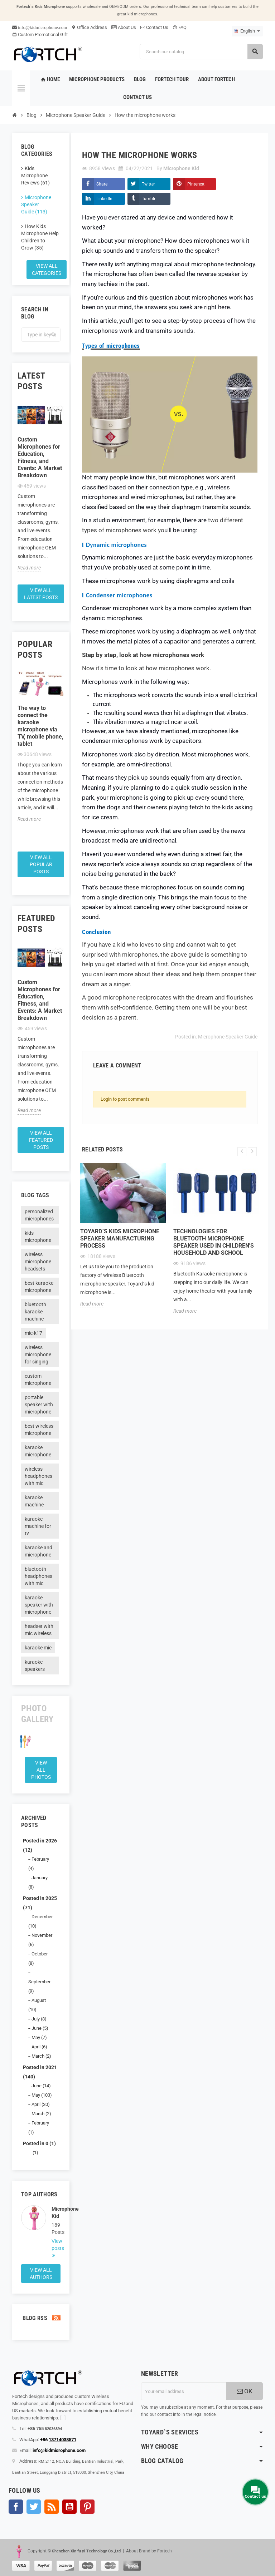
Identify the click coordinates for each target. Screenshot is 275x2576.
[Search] (201, 51)
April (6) (39, 2046)
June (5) (40, 2028)
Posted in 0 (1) (39, 2143)
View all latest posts (41, 593)
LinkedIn (104, 198)
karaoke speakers (35, 1665)
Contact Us (154, 27)
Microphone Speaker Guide (227, 1037)
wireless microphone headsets (38, 1262)
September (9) (39, 1986)
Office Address (89, 27)
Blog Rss (41, 2318)
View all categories (46, 269)
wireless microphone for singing (38, 1354)
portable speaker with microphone (39, 1405)
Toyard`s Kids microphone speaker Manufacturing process (119, 1238)
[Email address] (183, 2391)
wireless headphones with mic (38, 1476)
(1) (35, 2152)
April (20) (41, 2104)
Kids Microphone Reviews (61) (35, 176)
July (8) (39, 2019)
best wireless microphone (39, 1429)
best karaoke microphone (39, 1286)
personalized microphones (39, 1215)
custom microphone (38, 1379)
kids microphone (38, 1236)
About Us (123, 27)
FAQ (180, 27)
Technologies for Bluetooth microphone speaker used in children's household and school (213, 1242)
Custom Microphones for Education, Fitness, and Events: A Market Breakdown (40, 457)
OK (244, 2391)
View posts (56, 2244)
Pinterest (195, 184)
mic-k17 (33, 1333)
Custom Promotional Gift (40, 34)
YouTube (69, 2506)
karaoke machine (34, 1501)
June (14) (41, 2085)
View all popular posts (41, 864)
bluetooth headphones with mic (38, 1576)
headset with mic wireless (39, 1629)
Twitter (148, 184)
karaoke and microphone (38, 1551)
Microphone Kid (56, 2212)
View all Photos (41, 1770)
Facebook (16, 2506)
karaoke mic (38, 1647)
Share (101, 184)
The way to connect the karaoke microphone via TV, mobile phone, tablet (40, 726)
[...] (63, 2417)
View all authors (41, 2273)
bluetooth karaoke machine (35, 1312)
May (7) (39, 2037)
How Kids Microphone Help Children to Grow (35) (40, 237)
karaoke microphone (38, 1451)
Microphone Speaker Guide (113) (36, 204)
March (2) (41, 2056)
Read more (29, 568)
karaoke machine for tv (38, 1526)
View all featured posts (41, 1140)
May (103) (42, 2095)
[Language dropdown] (247, 31)
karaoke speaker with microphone (39, 1605)
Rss (51, 2506)
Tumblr (148, 198)
